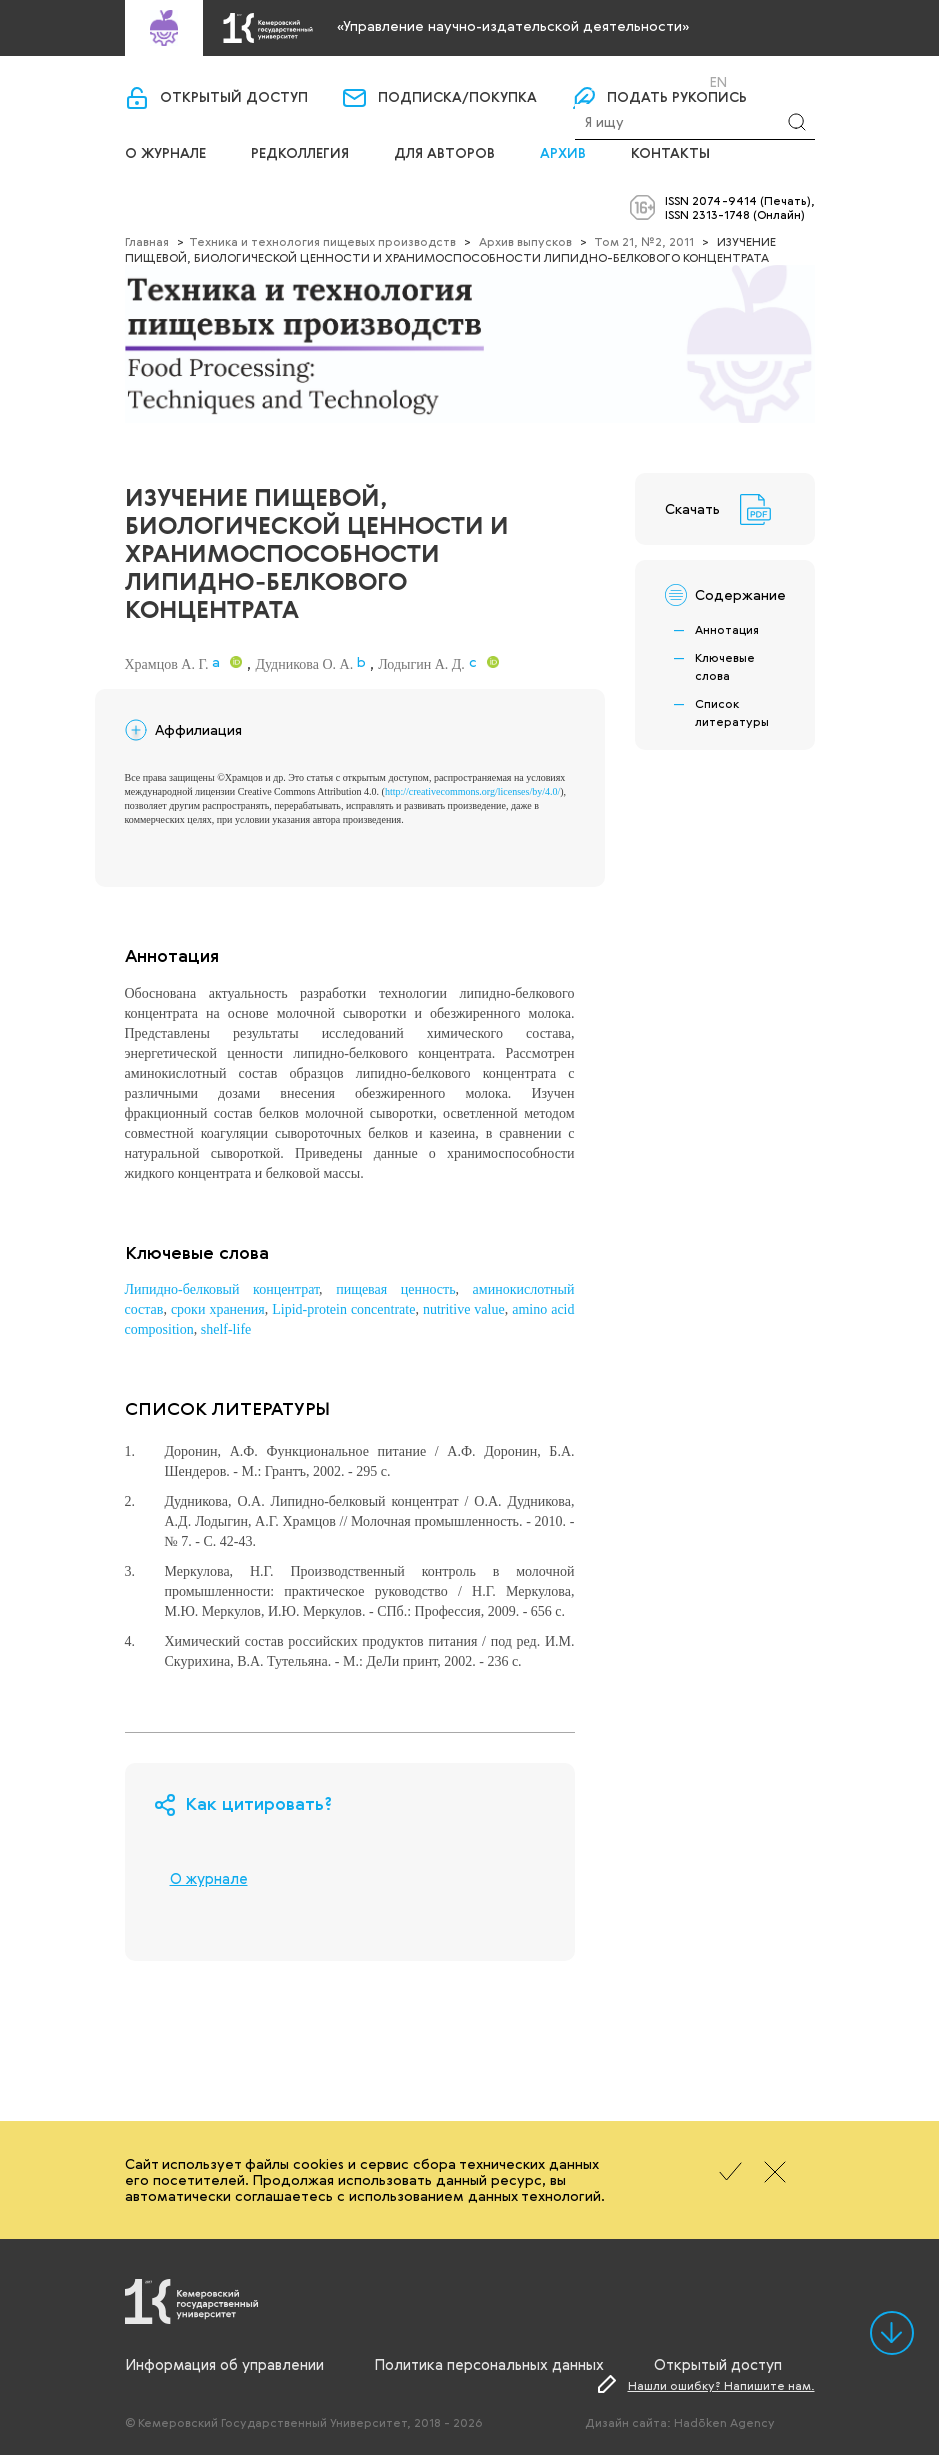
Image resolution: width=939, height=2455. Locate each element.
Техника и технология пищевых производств (322, 241)
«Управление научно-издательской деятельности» (513, 25)
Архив (563, 154)
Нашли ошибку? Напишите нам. (721, 2385)
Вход (625, 81)
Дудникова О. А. (304, 664)
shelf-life (226, 1329)
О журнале (165, 154)
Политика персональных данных (489, 2364)
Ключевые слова (725, 666)
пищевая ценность (395, 1289)
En (718, 82)
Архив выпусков (525, 241)
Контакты (670, 154)
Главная (147, 241)
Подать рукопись (677, 98)
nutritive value (464, 1309)
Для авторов (444, 154)
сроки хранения (218, 1309)
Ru (692, 82)
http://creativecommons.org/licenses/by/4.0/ (472, 791)
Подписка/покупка (457, 98)
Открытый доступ (234, 98)
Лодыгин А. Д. (421, 664)
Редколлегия (300, 154)
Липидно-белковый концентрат (222, 1289)
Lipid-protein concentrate (343, 1309)
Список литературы (732, 712)
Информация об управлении (224, 2364)
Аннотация (727, 629)
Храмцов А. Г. (167, 664)
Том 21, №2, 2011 (644, 241)
